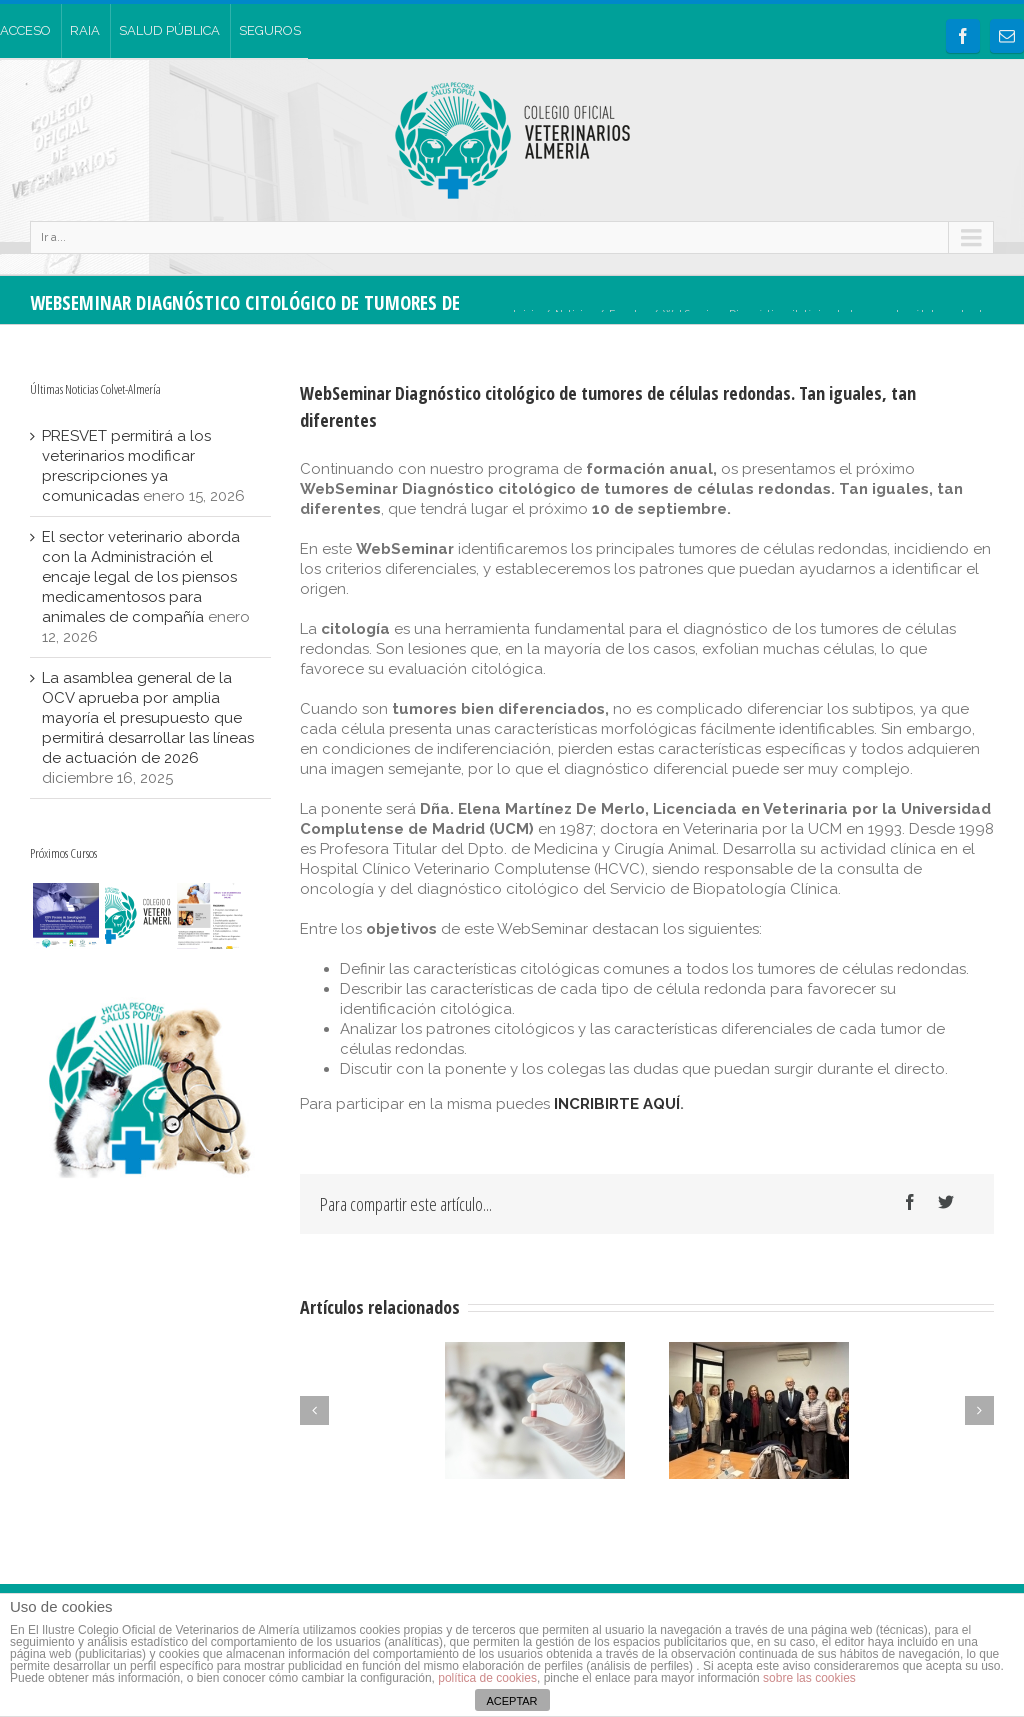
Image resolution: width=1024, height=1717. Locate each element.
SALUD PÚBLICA (169, 30)
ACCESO (25, 30)
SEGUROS (270, 30)
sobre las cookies (808, 1678)
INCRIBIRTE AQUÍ (617, 1104)
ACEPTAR (511, 1701)
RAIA (85, 30)
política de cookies (487, 1678)
